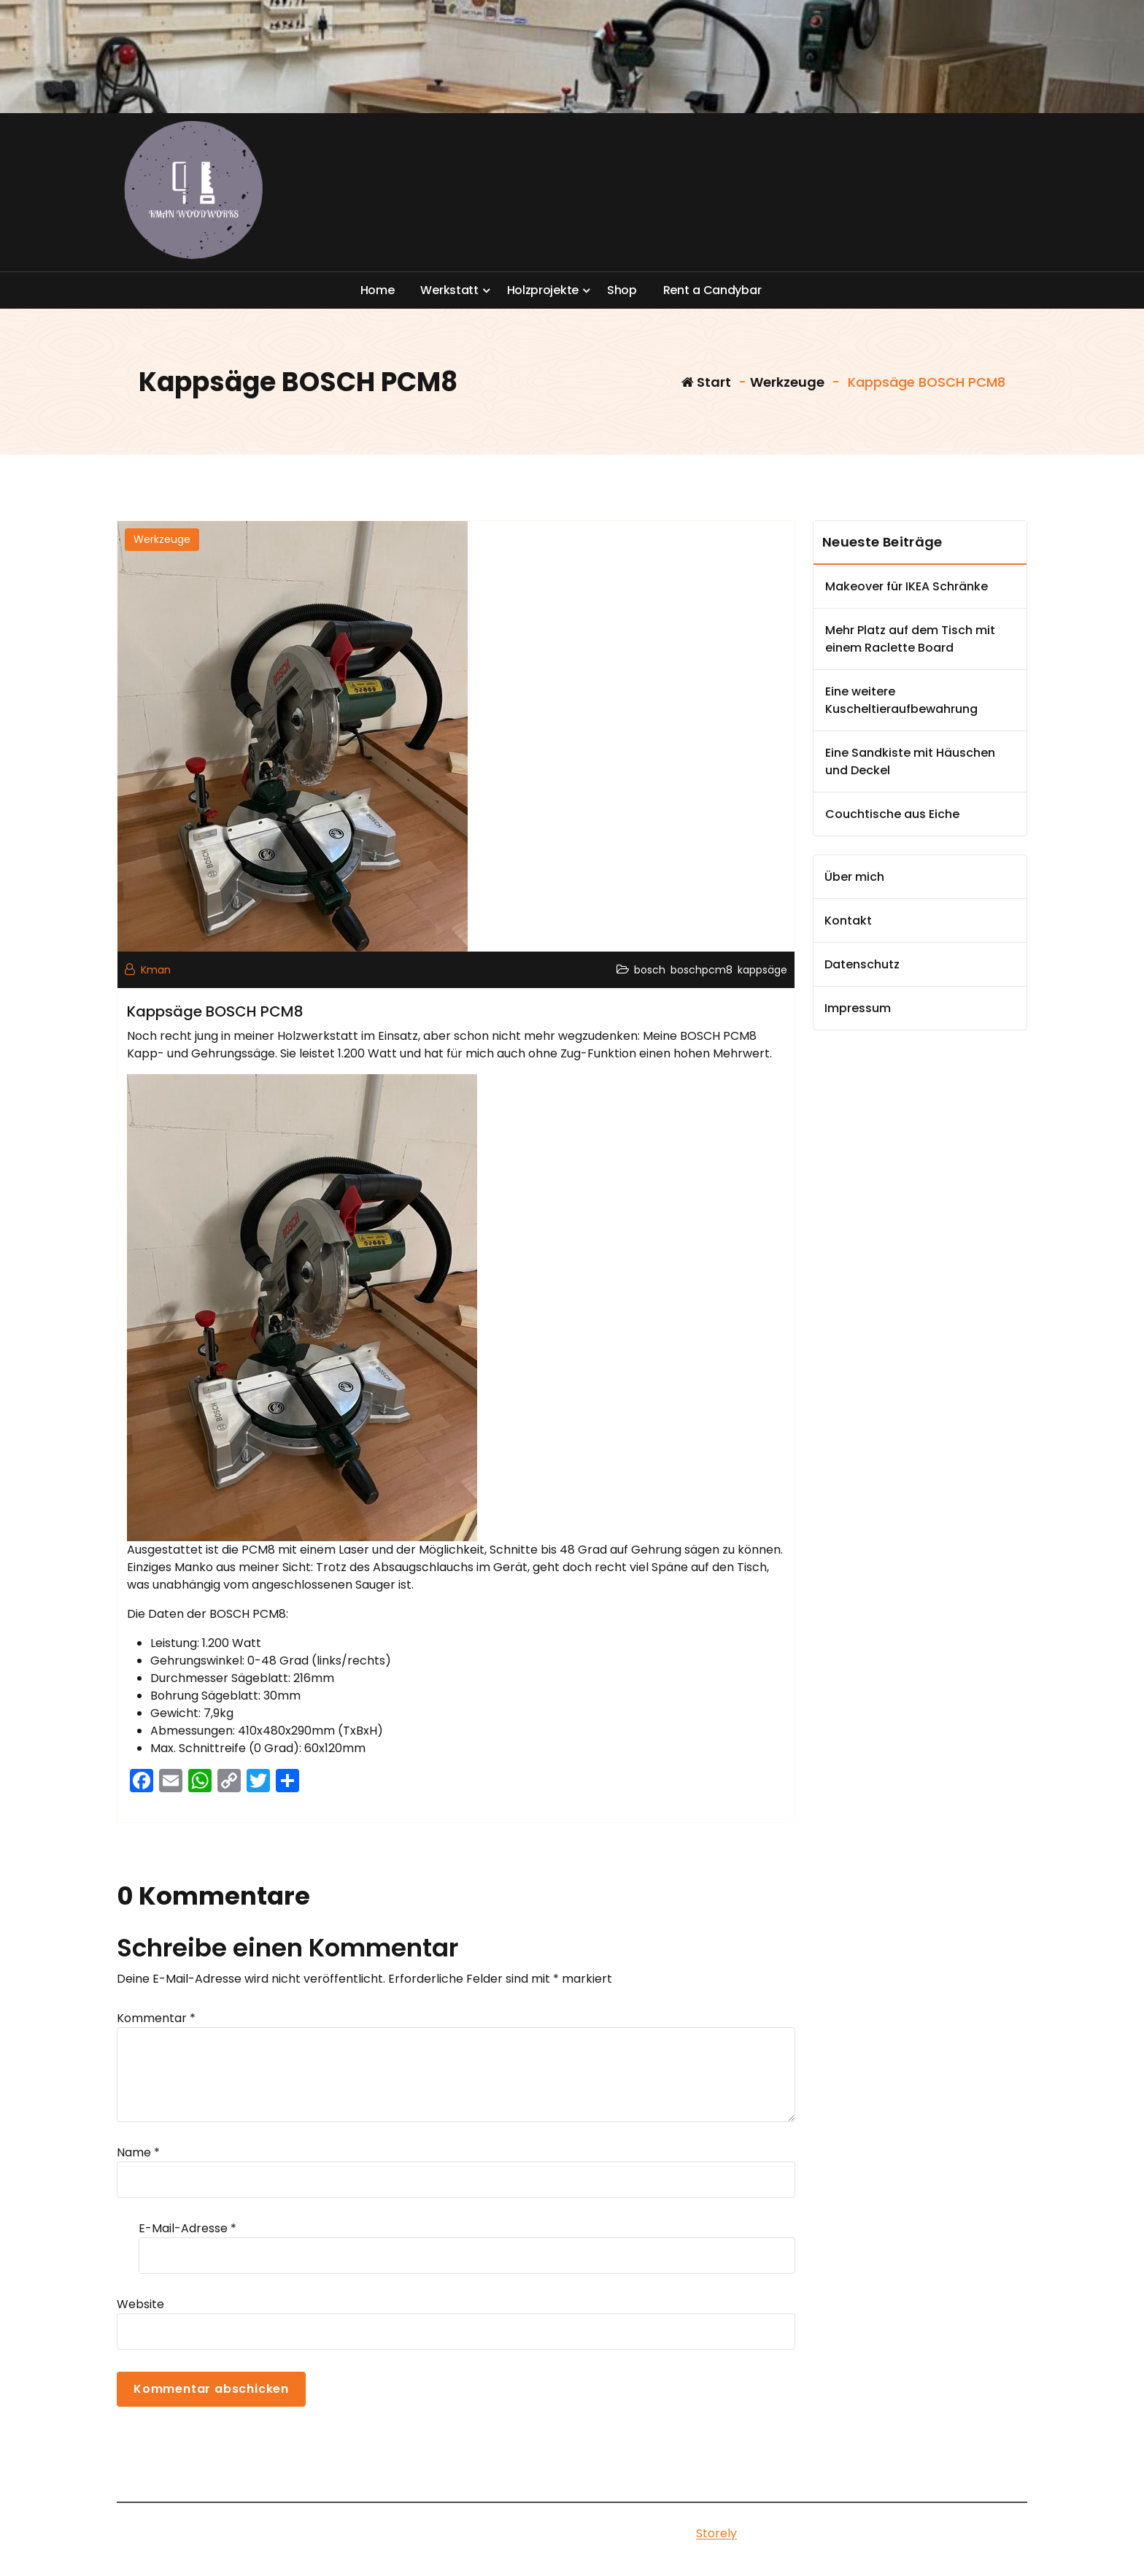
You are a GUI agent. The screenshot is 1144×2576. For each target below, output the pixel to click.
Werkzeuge (787, 382)
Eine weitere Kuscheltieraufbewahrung (901, 700)
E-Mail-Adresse (187, 2228)
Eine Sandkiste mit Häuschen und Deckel (910, 761)
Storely (716, 2533)
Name (138, 2152)
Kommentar (156, 2018)
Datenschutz (862, 964)
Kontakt (848, 920)
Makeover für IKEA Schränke (906, 586)
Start (706, 382)
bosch (649, 970)
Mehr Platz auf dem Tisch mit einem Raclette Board (910, 639)
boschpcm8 (701, 970)
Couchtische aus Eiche (892, 814)
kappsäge (762, 970)
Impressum (857, 1008)
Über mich (854, 876)
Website (140, 2304)
